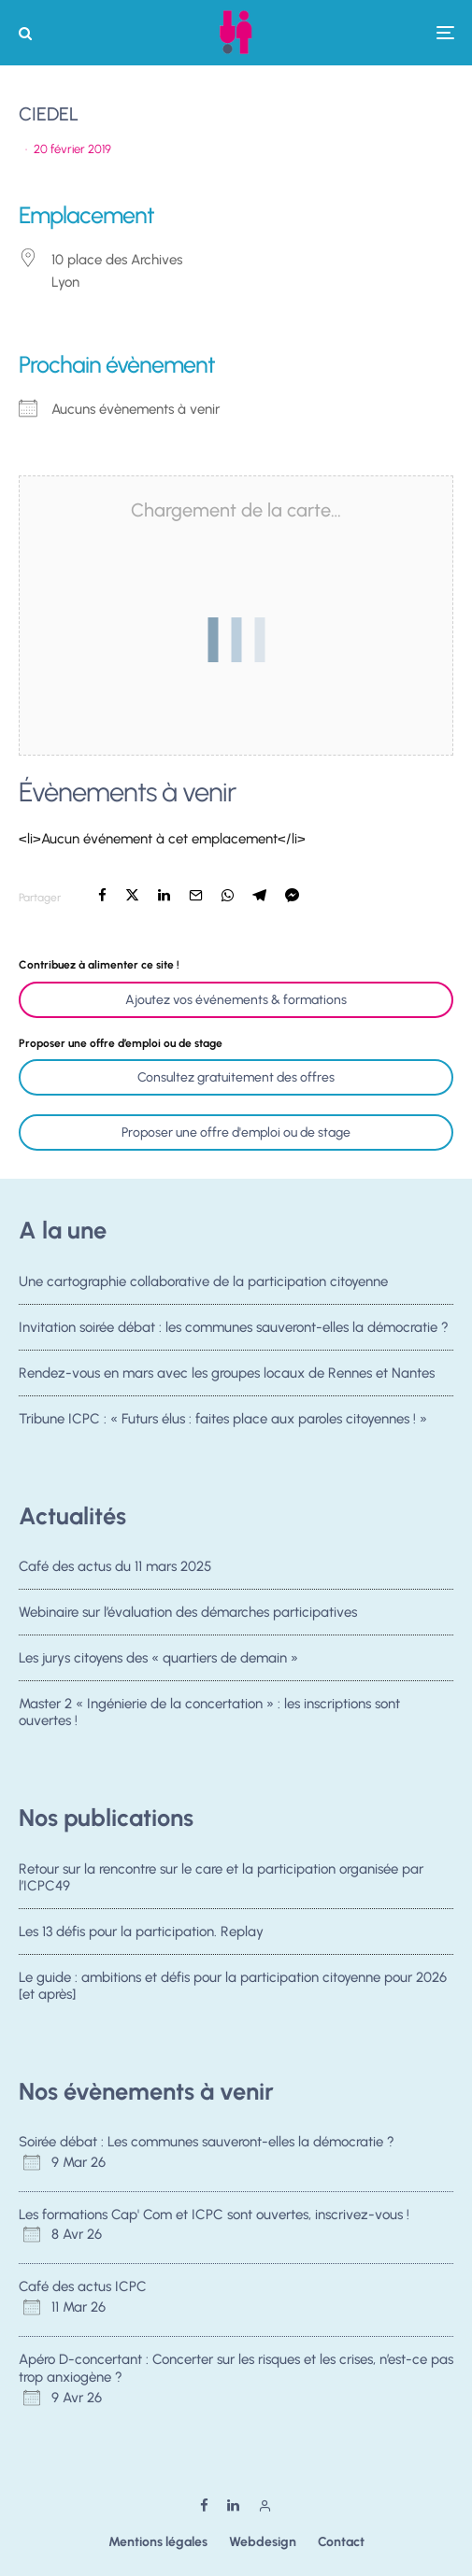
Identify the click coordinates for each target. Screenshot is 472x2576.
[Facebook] (204, 2505)
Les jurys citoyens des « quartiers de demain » (158, 1659)
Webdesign (262, 2542)
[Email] (196, 895)
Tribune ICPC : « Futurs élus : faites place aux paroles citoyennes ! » (223, 1426)
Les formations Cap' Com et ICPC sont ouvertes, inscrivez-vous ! (214, 2214)
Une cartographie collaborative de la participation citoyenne (203, 1281)
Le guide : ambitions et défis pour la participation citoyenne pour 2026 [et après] (233, 1987)
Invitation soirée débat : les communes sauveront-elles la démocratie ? (234, 1327)
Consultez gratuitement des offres (236, 1077)
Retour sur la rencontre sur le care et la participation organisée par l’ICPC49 (221, 1877)
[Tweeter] (132, 895)
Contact (341, 2542)
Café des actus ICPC (83, 2286)
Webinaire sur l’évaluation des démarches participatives (188, 1612)
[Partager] (102, 895)
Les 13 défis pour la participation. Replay (141, 1931)
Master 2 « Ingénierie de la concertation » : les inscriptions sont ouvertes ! (209, 1719)
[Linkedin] (233, 2505)
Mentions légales (157, 2542)
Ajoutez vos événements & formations (236, 1000)
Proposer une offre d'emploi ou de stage (236, 1132)
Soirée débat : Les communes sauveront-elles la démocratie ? (206, 2141)
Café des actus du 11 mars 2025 (115, 1566)
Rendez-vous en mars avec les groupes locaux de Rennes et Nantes (227, 1374)
